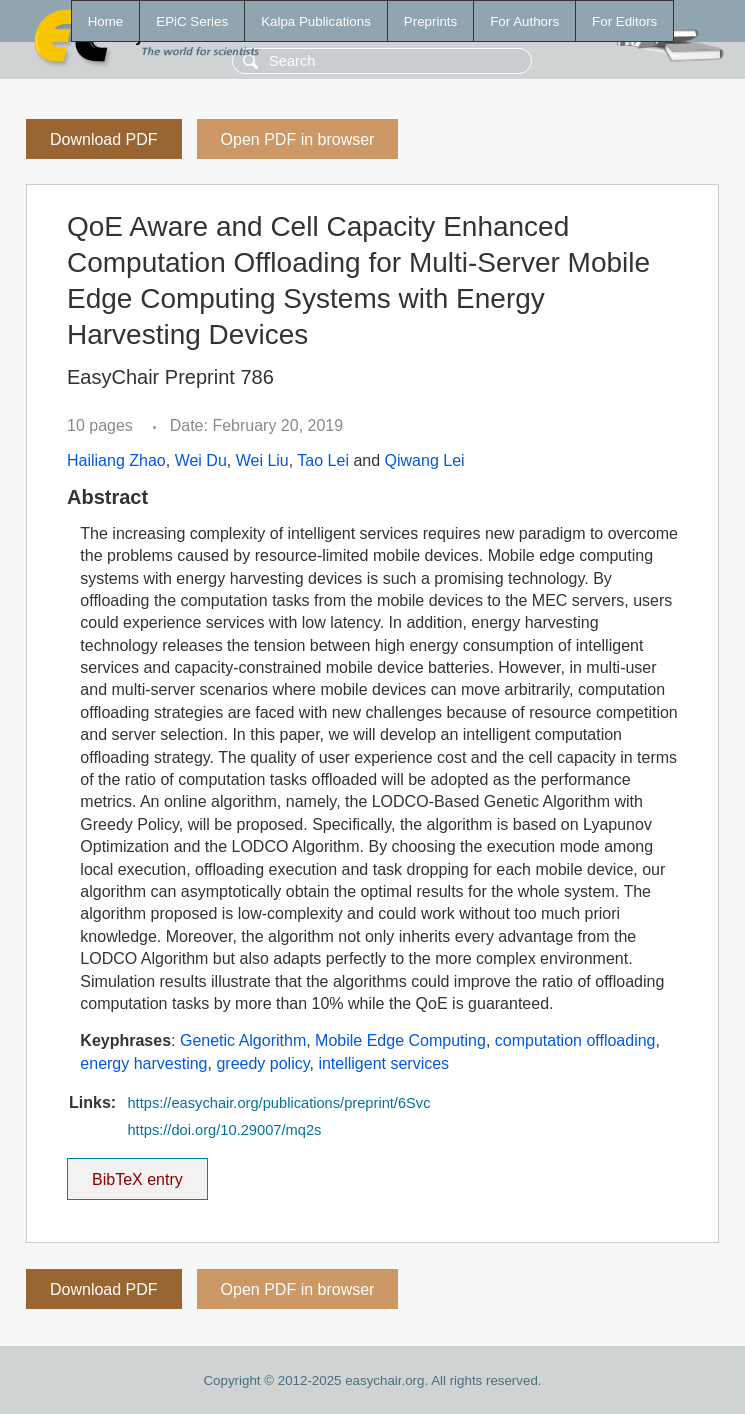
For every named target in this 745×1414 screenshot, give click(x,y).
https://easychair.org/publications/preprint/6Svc (278, 1103)
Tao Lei (323, 460)
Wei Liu (262, 460)
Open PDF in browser (298, 139)
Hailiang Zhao (116, 460)
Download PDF (104, 139)
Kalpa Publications (316, 21)
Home (106, 21)
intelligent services (383, 1063)
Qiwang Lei (425, 460)
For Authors (524, 21)
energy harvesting (143, 1063)
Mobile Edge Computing (400, 1040)
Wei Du (201, 460)
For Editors (624, 21)
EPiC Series (192, 21)
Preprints (430, 21)
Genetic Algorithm (243, 1040)
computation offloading (575, 1040)
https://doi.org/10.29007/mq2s (224, 1130)
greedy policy (262, 1063)
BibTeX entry (137, 1173)
